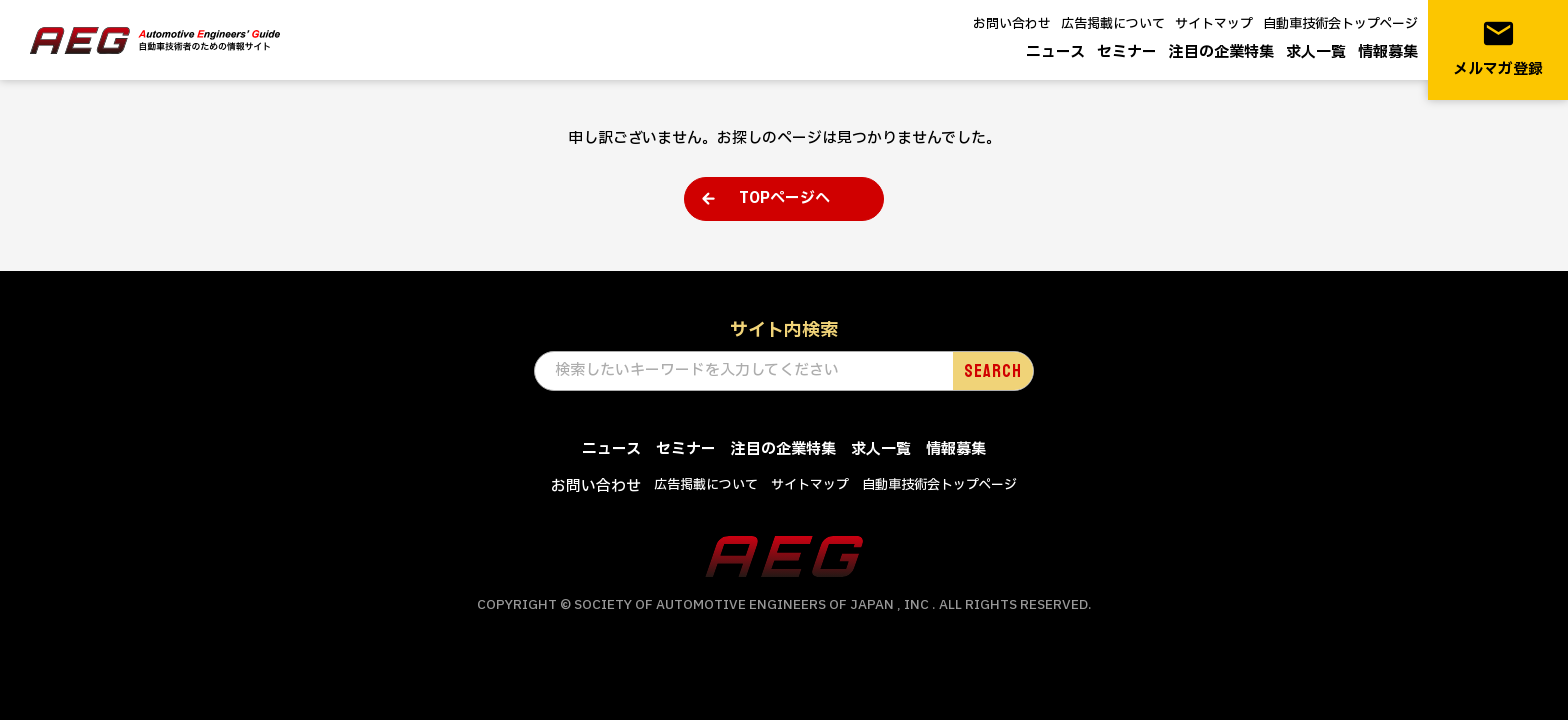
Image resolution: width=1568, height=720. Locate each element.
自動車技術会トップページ (1340, 24)
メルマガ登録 (1498, 48)
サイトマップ (1214, 24)
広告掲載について (1113, 24)
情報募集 (1388, 52)
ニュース (1055, 52)
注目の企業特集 (1221, 52)
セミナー (1127, 52)
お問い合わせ (1012, 24)
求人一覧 (1316, 52)
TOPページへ (784, 198)
